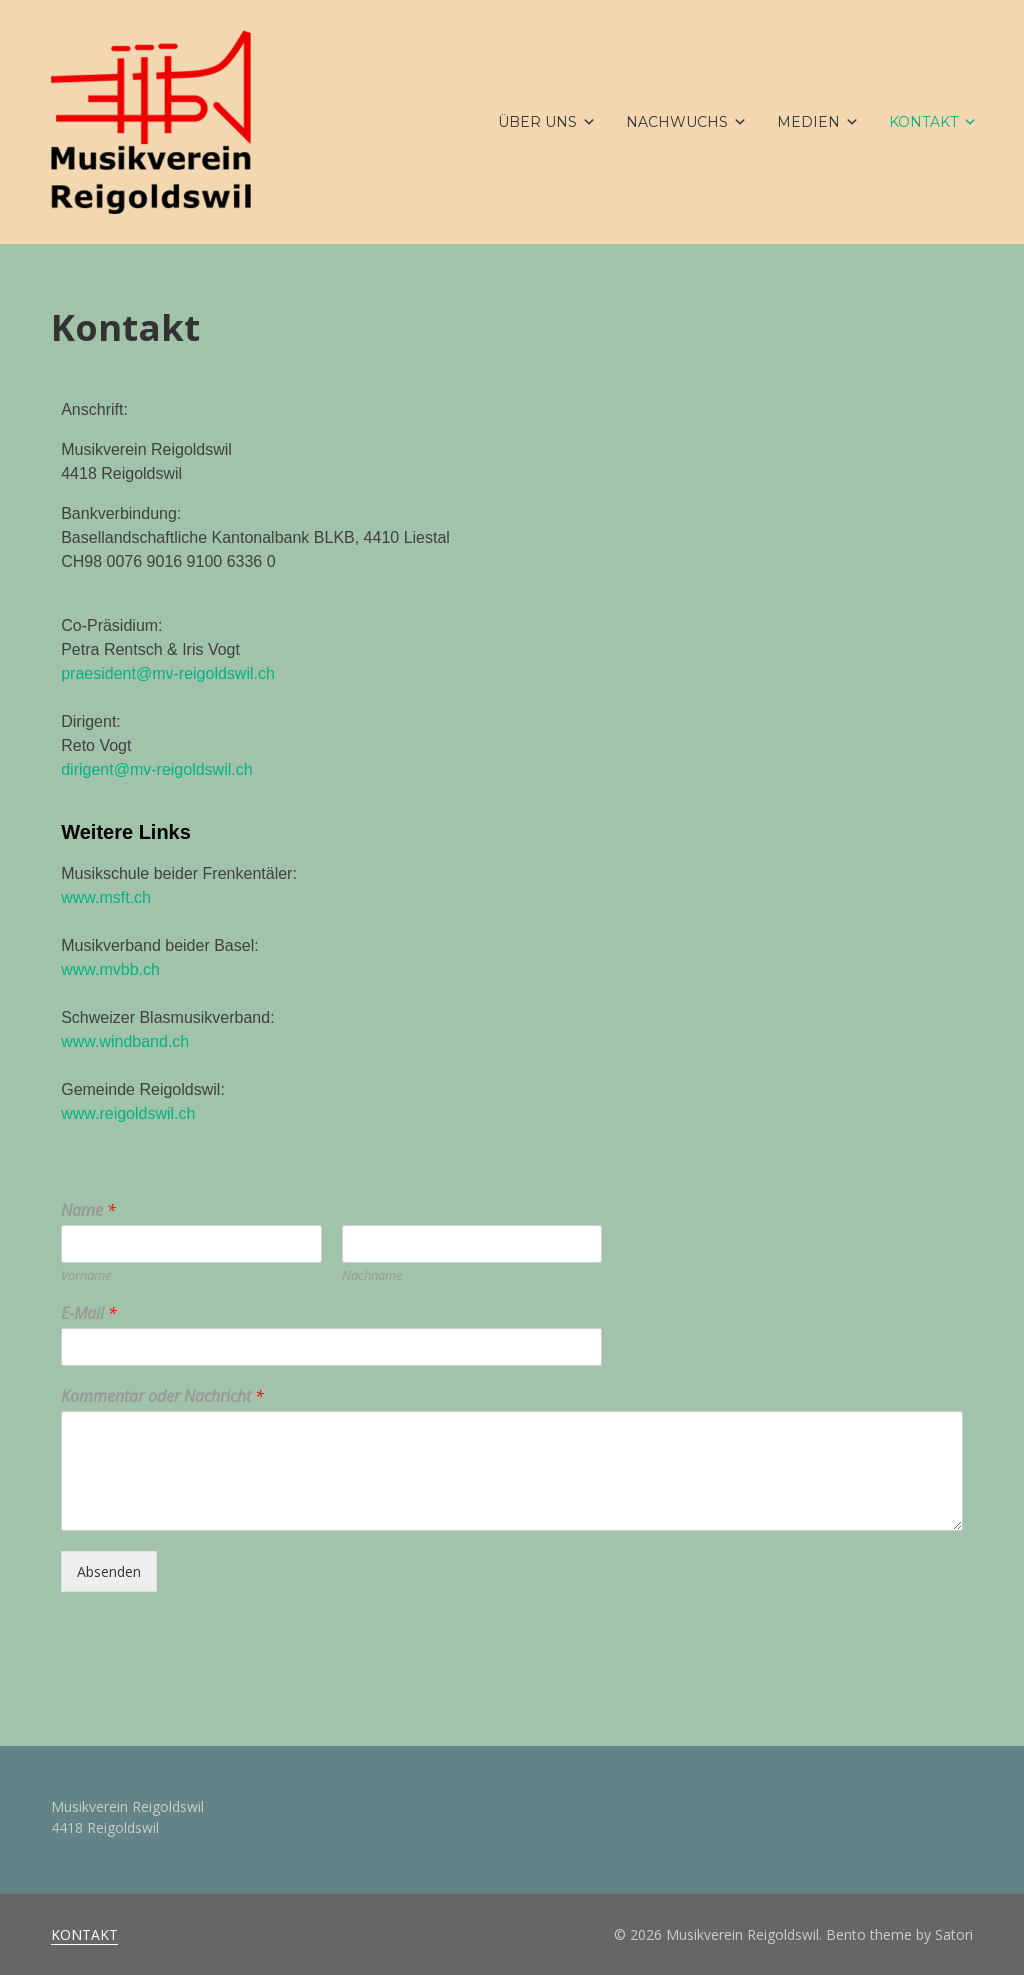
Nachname (372, 1275)
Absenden (109, 1571)
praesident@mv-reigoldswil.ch (168, 673)
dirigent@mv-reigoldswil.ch (156, 769)
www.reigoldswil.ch (128, 1113)
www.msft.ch (106, 897)
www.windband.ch (125, 1041)
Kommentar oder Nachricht (162, 1396)
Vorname (86, 1275)
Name (88, 1210)
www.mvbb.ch (110, 969)
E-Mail (89, 1313)
